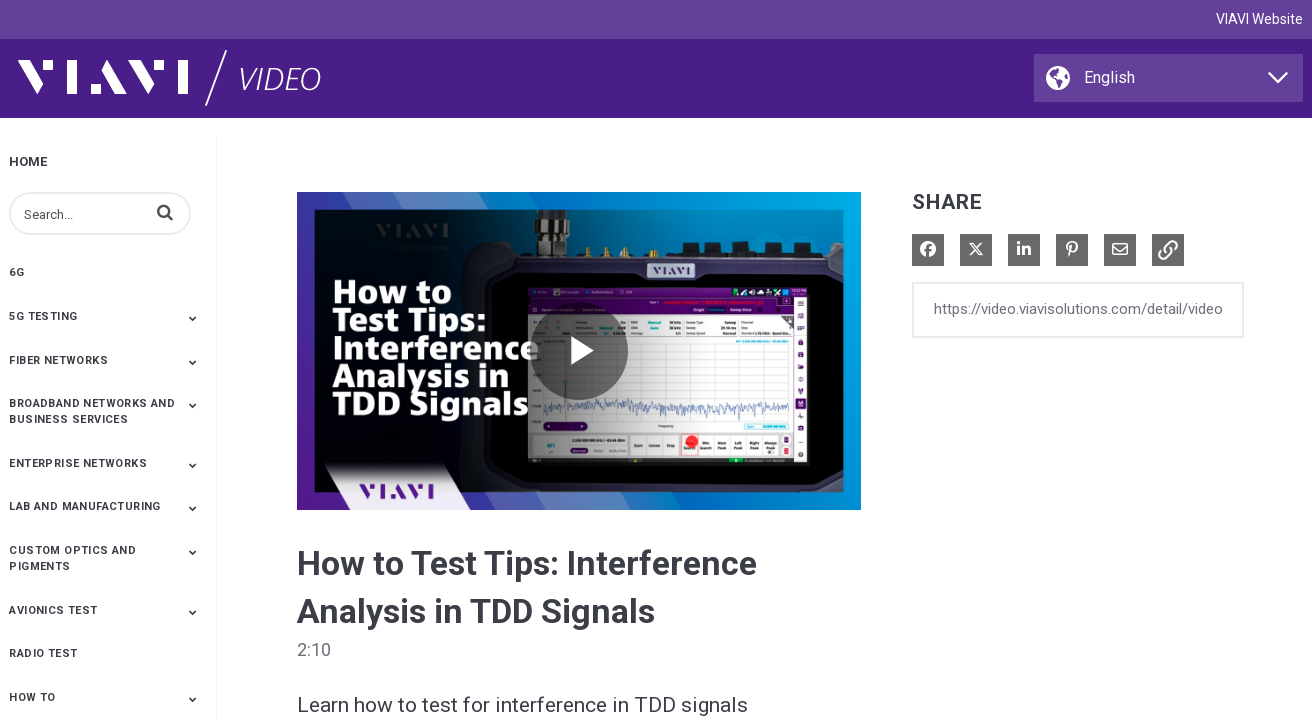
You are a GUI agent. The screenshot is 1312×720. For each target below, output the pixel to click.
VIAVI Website (1259, 19)
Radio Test (43, 653)
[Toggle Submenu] (193, 318)
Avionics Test (53, 610)
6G (16, 272)
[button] (165, 212)
